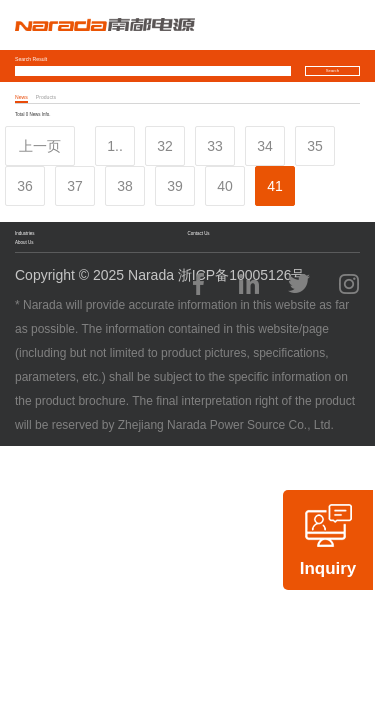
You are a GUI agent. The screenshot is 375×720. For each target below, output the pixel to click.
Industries (24, 233)
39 (175, 186)
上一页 (40, 146)
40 (225, 186)
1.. (115, 146)
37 (75, 186)
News (21, 97)
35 (315, 146)
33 (215, 146)
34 (265, 146)
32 (165, 146)
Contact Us (199, 233)
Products (46, 97)
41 (275, 186)
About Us (24, 242)
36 (25, 186)
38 (125, 186)
